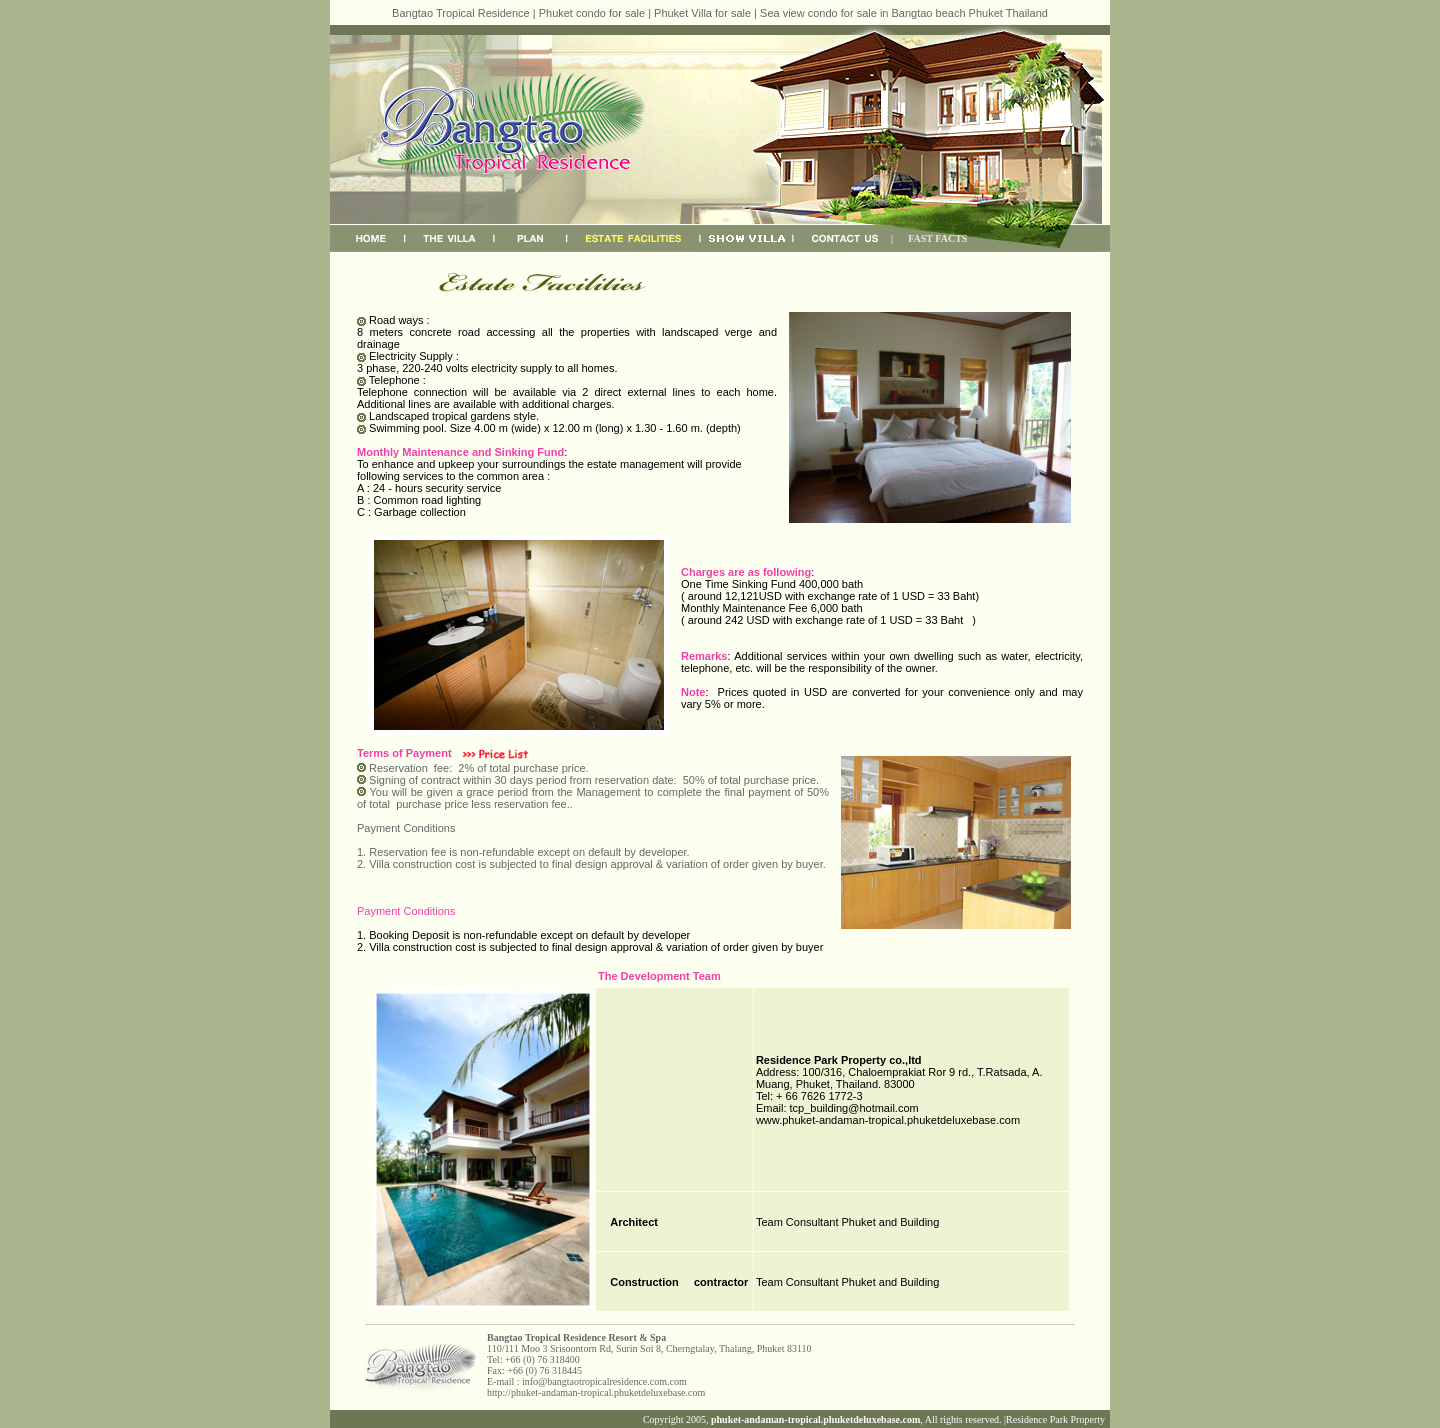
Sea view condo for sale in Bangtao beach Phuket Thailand (904, 13)
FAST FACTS (937, 238)
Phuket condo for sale (592, 13)
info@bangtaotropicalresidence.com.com (604, 1381)
